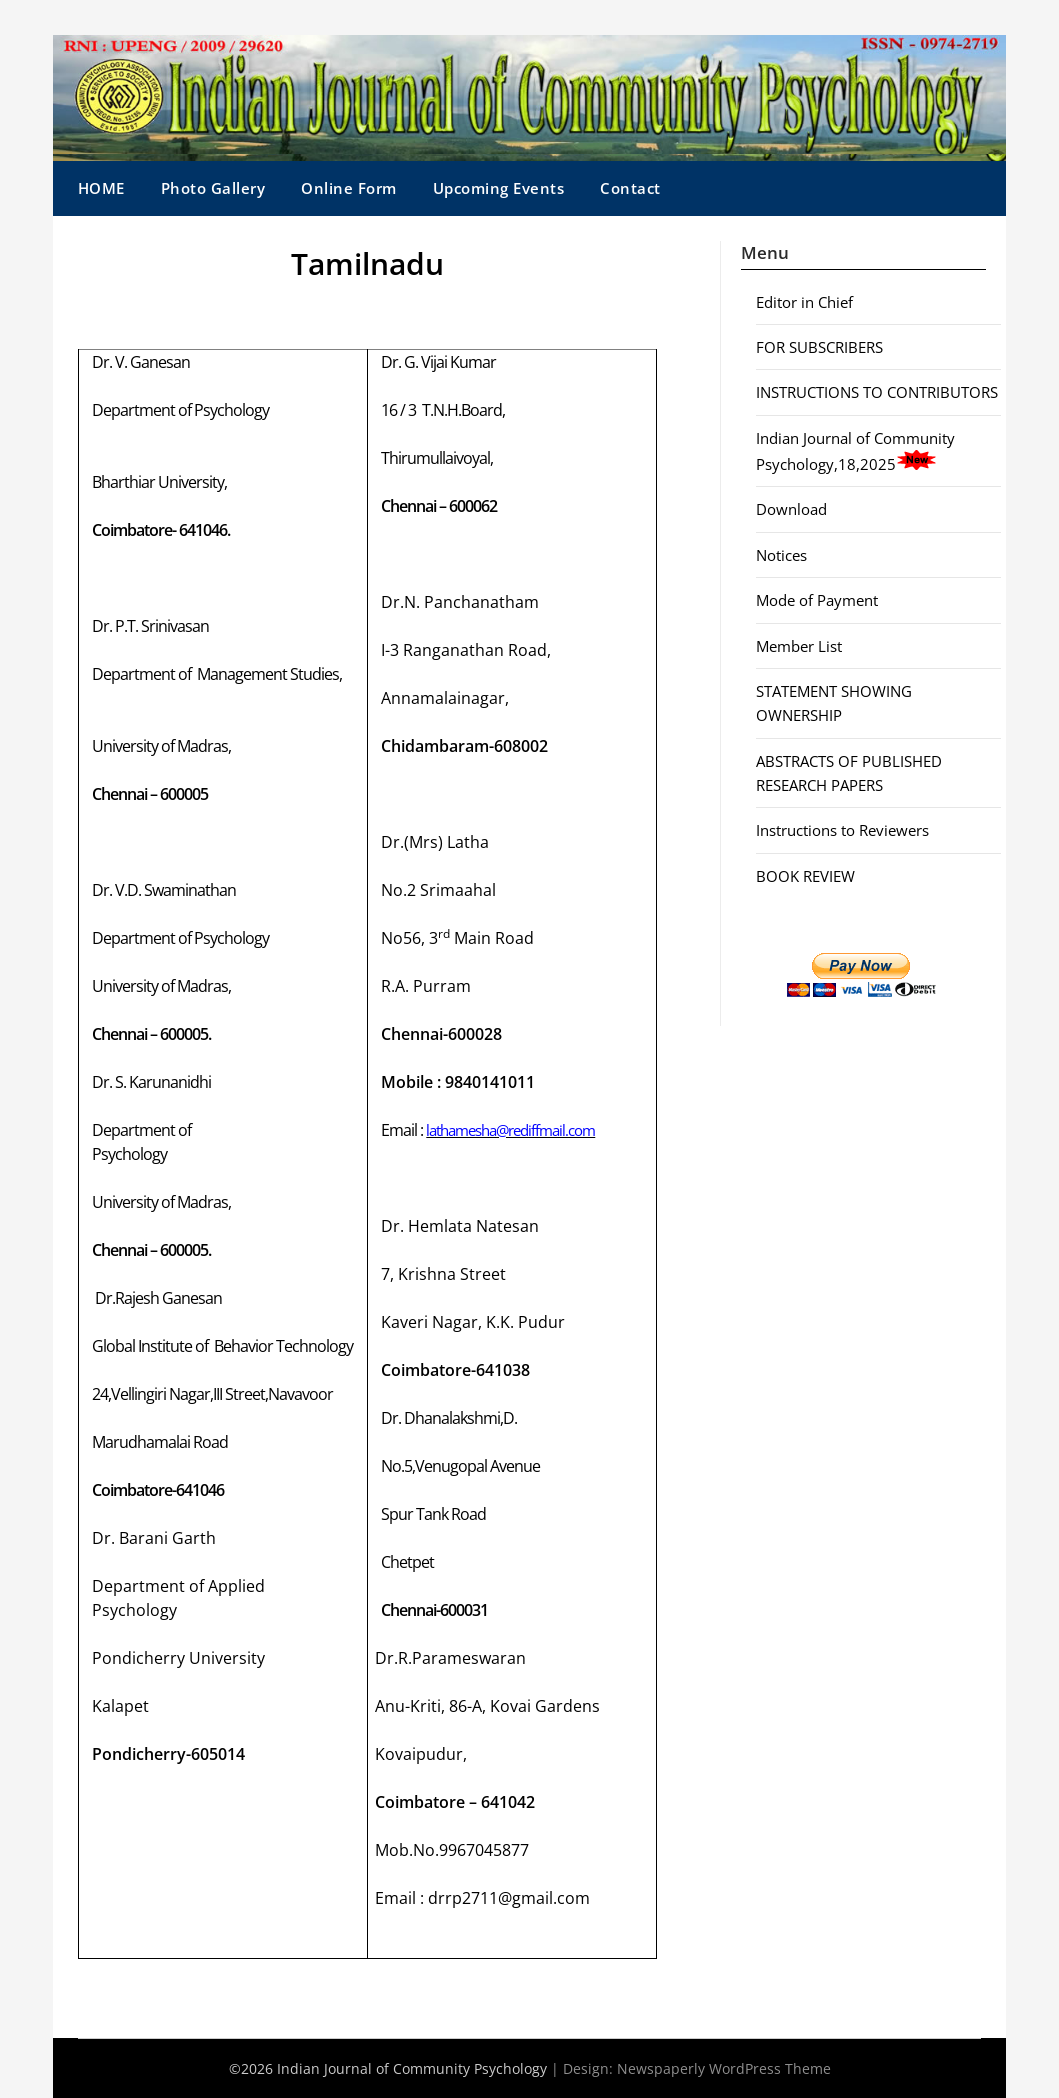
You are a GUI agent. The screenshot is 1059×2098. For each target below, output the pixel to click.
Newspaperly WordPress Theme (724, 2068)
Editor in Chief (804, 302)
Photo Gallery (213, 188)
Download (791, 509)
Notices (781, 555)
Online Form (349, 188)
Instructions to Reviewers (842, 830)
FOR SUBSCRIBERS (819, 347)
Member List (799, 646)
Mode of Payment (817, 600)
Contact (630, 188)
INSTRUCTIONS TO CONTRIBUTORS (877, 392)
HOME (101, 188)
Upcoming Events (499, 188)
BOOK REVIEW (805, 876)
